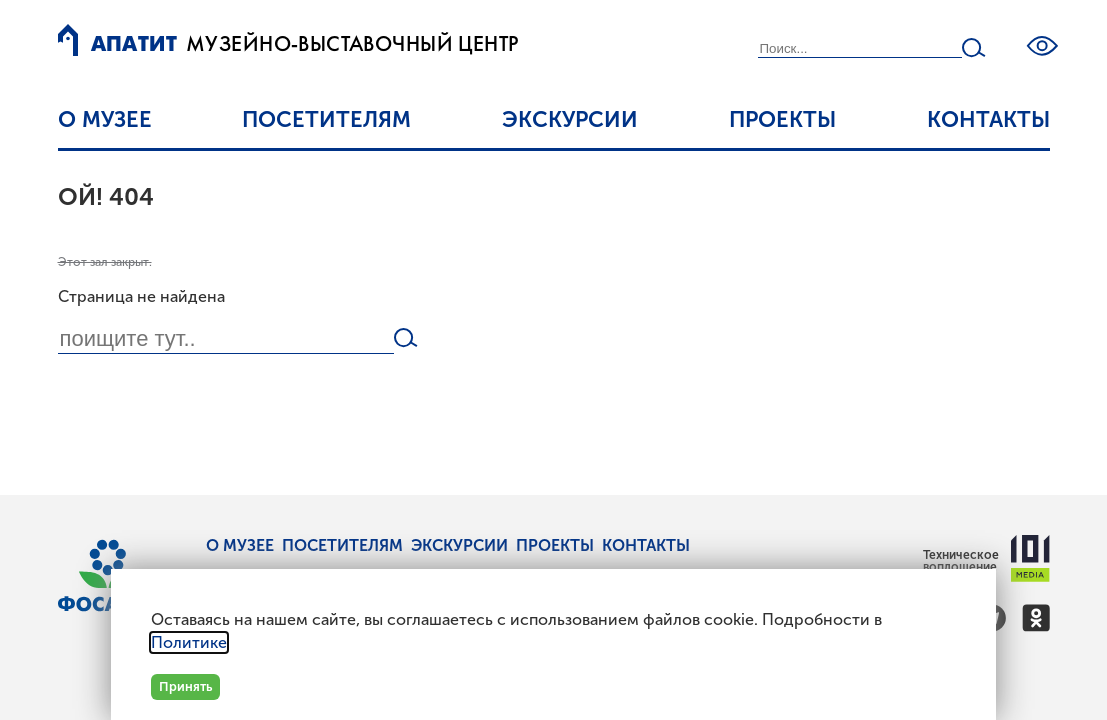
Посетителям (326, 119)
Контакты (988, 119)
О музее (105, 119)
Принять (185, 686)
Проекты (782, 119)
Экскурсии (570, 119)
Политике (189, 642)
